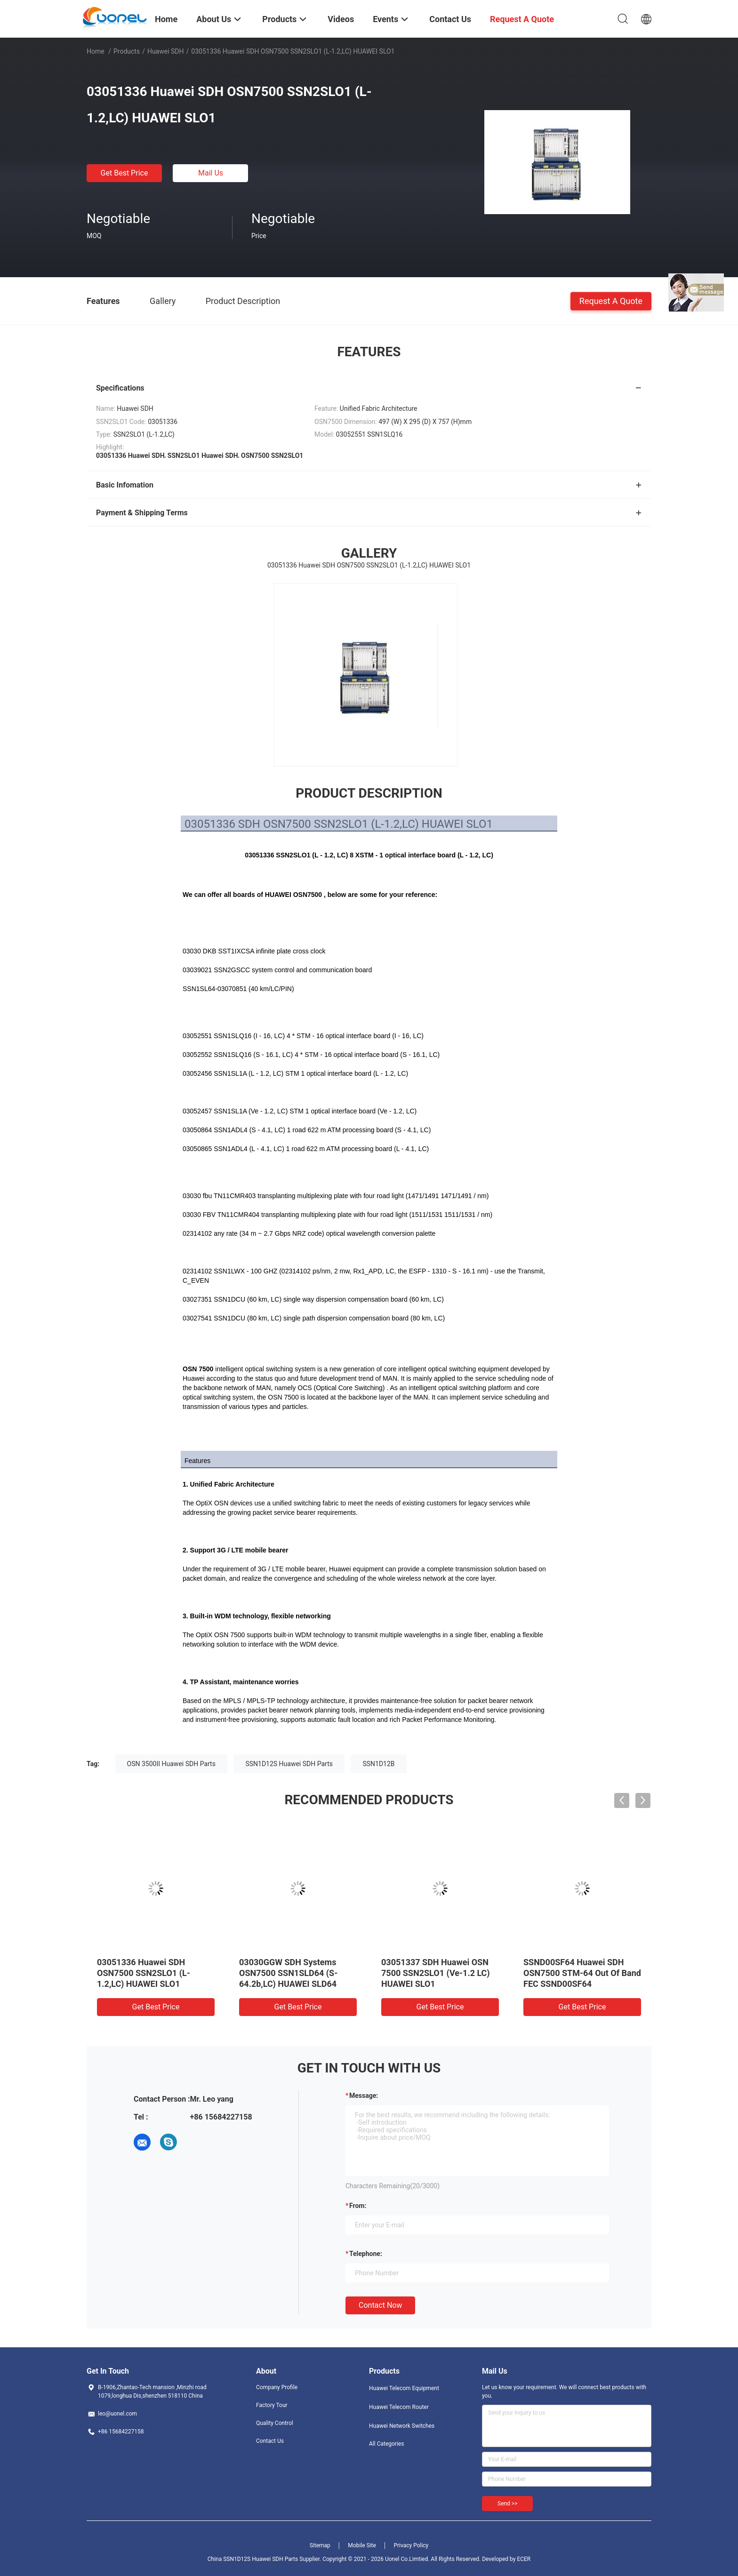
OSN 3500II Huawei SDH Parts (171, 1764)
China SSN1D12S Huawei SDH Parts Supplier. (265, 2559)
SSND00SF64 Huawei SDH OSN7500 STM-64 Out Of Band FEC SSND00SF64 (582, 1973)
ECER (523, 2559)
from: (357, 2205)
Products (126, 51)
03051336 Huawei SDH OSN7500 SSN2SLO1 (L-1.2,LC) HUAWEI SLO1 (143, 1973)
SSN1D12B (378, 1764)
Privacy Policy (410, 2545)
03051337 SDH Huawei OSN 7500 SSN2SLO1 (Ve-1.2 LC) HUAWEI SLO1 (435, 1973)
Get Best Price (124, 172)
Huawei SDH (165, 51)
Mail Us (210, 172)
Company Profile (276, 2387)
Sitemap (320, 2545)
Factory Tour (272, 2405)
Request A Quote (610, 300)
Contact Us (270, 2441)
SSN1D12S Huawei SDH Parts (289, 1764)
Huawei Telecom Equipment (404, 2388)
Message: (363, 2095)
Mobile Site (362, 2545)
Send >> (507, 2503)
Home (95, 51)
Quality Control (274, 2423)
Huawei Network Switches (401, 2426)
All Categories (386, 2443)
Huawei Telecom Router (399, 2407)
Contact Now (380, 2305)
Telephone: (365, 2253)
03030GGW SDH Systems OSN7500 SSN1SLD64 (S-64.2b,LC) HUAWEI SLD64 (288, 1973)
